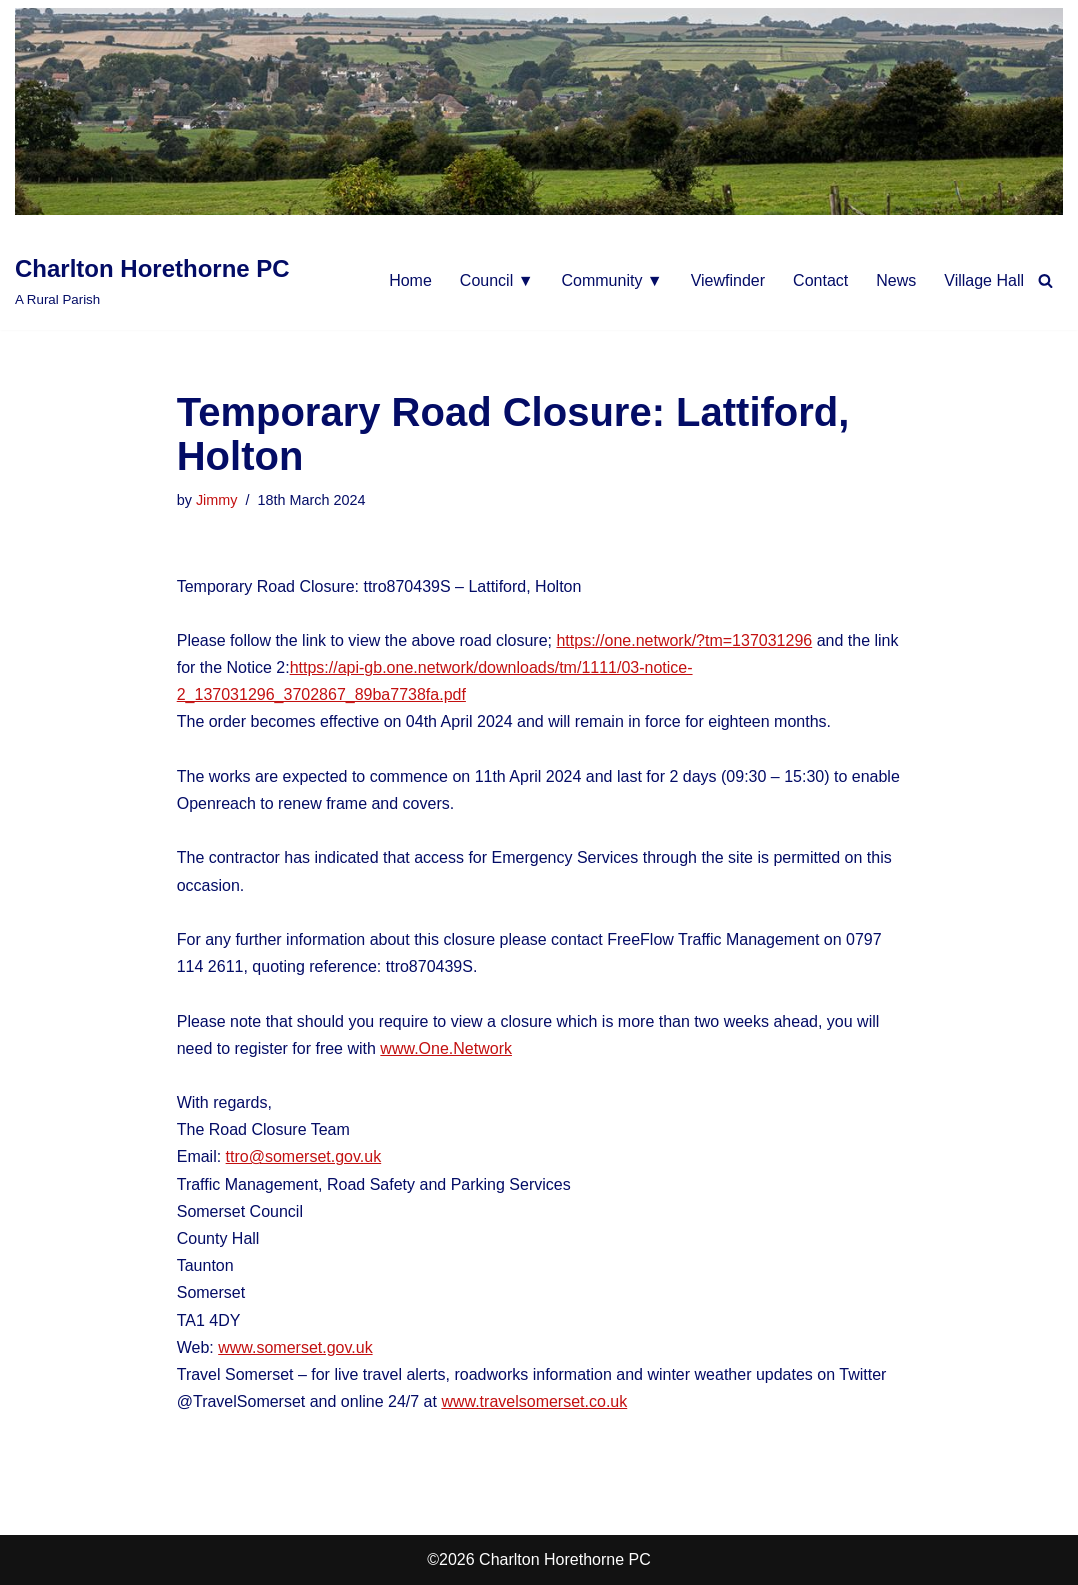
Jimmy (217, 500)
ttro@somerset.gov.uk (304, 1156)
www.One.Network (446, 1048)
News (896, 280)
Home (410, 280)
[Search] (1045, 280)
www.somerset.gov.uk (295, 1347)
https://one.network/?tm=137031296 (684, 640)
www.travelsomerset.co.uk (534, 1401)
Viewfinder (728, 280)
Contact (820, 280)
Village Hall (984, 280)
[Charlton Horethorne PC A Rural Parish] (152, 280)
